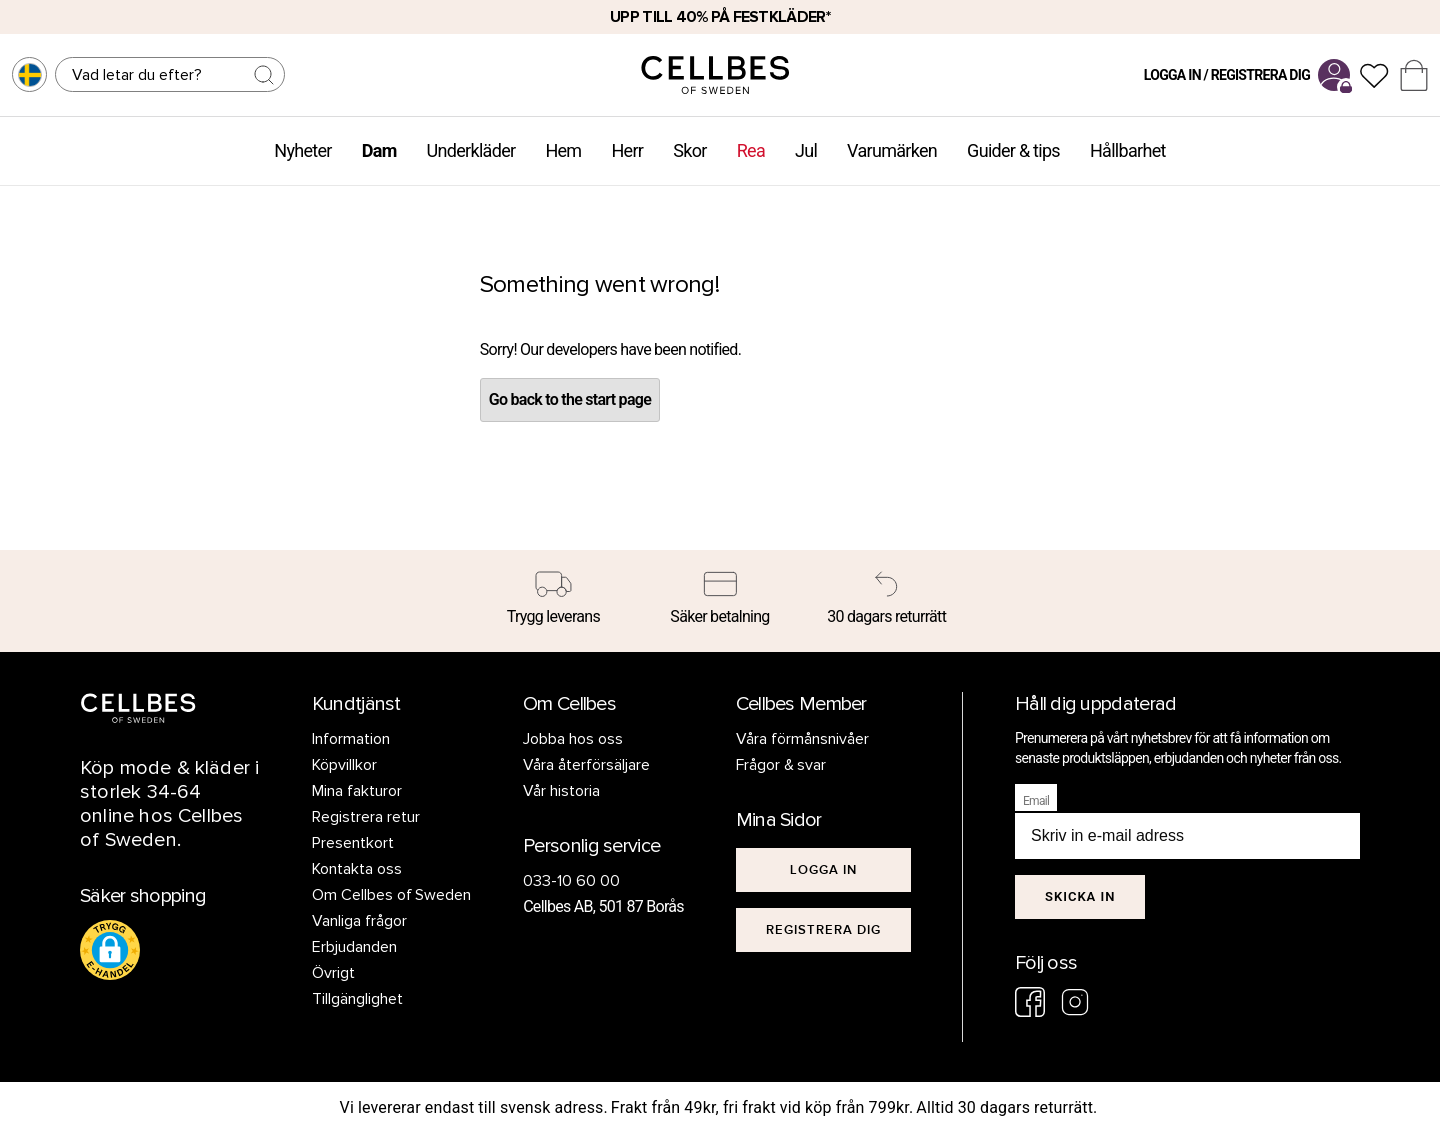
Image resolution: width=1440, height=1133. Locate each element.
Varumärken (892, 150)
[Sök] (170, 74)
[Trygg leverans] (553, 601)
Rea (751, 150)
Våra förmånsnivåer (802, 739)
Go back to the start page (570, 399)
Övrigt (333, 973)
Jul (806, 150)
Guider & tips (1013, 150)
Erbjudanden (354, 947)
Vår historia (561, 791)
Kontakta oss (357, 869)
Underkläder (471, 150)
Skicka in (1080, 896)
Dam (379, 150)
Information (351, 739)
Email (1036, 801)
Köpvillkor (344, 765)
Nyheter (302, 150)
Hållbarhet (1128, 150)
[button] (110, 950)
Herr (627, 150)
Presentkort (353, 843)
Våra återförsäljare (586, 765)
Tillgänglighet (357, 999)
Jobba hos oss (573, 739)
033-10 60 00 (571, 881)
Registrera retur (366, 817)
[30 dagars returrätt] (886, 601)
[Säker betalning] (720, 601)
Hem (563, 150)
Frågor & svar (781, 765)
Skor (689, 150)
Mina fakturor (357, 791)
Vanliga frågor (359, 921)
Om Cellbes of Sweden (392, 895)
